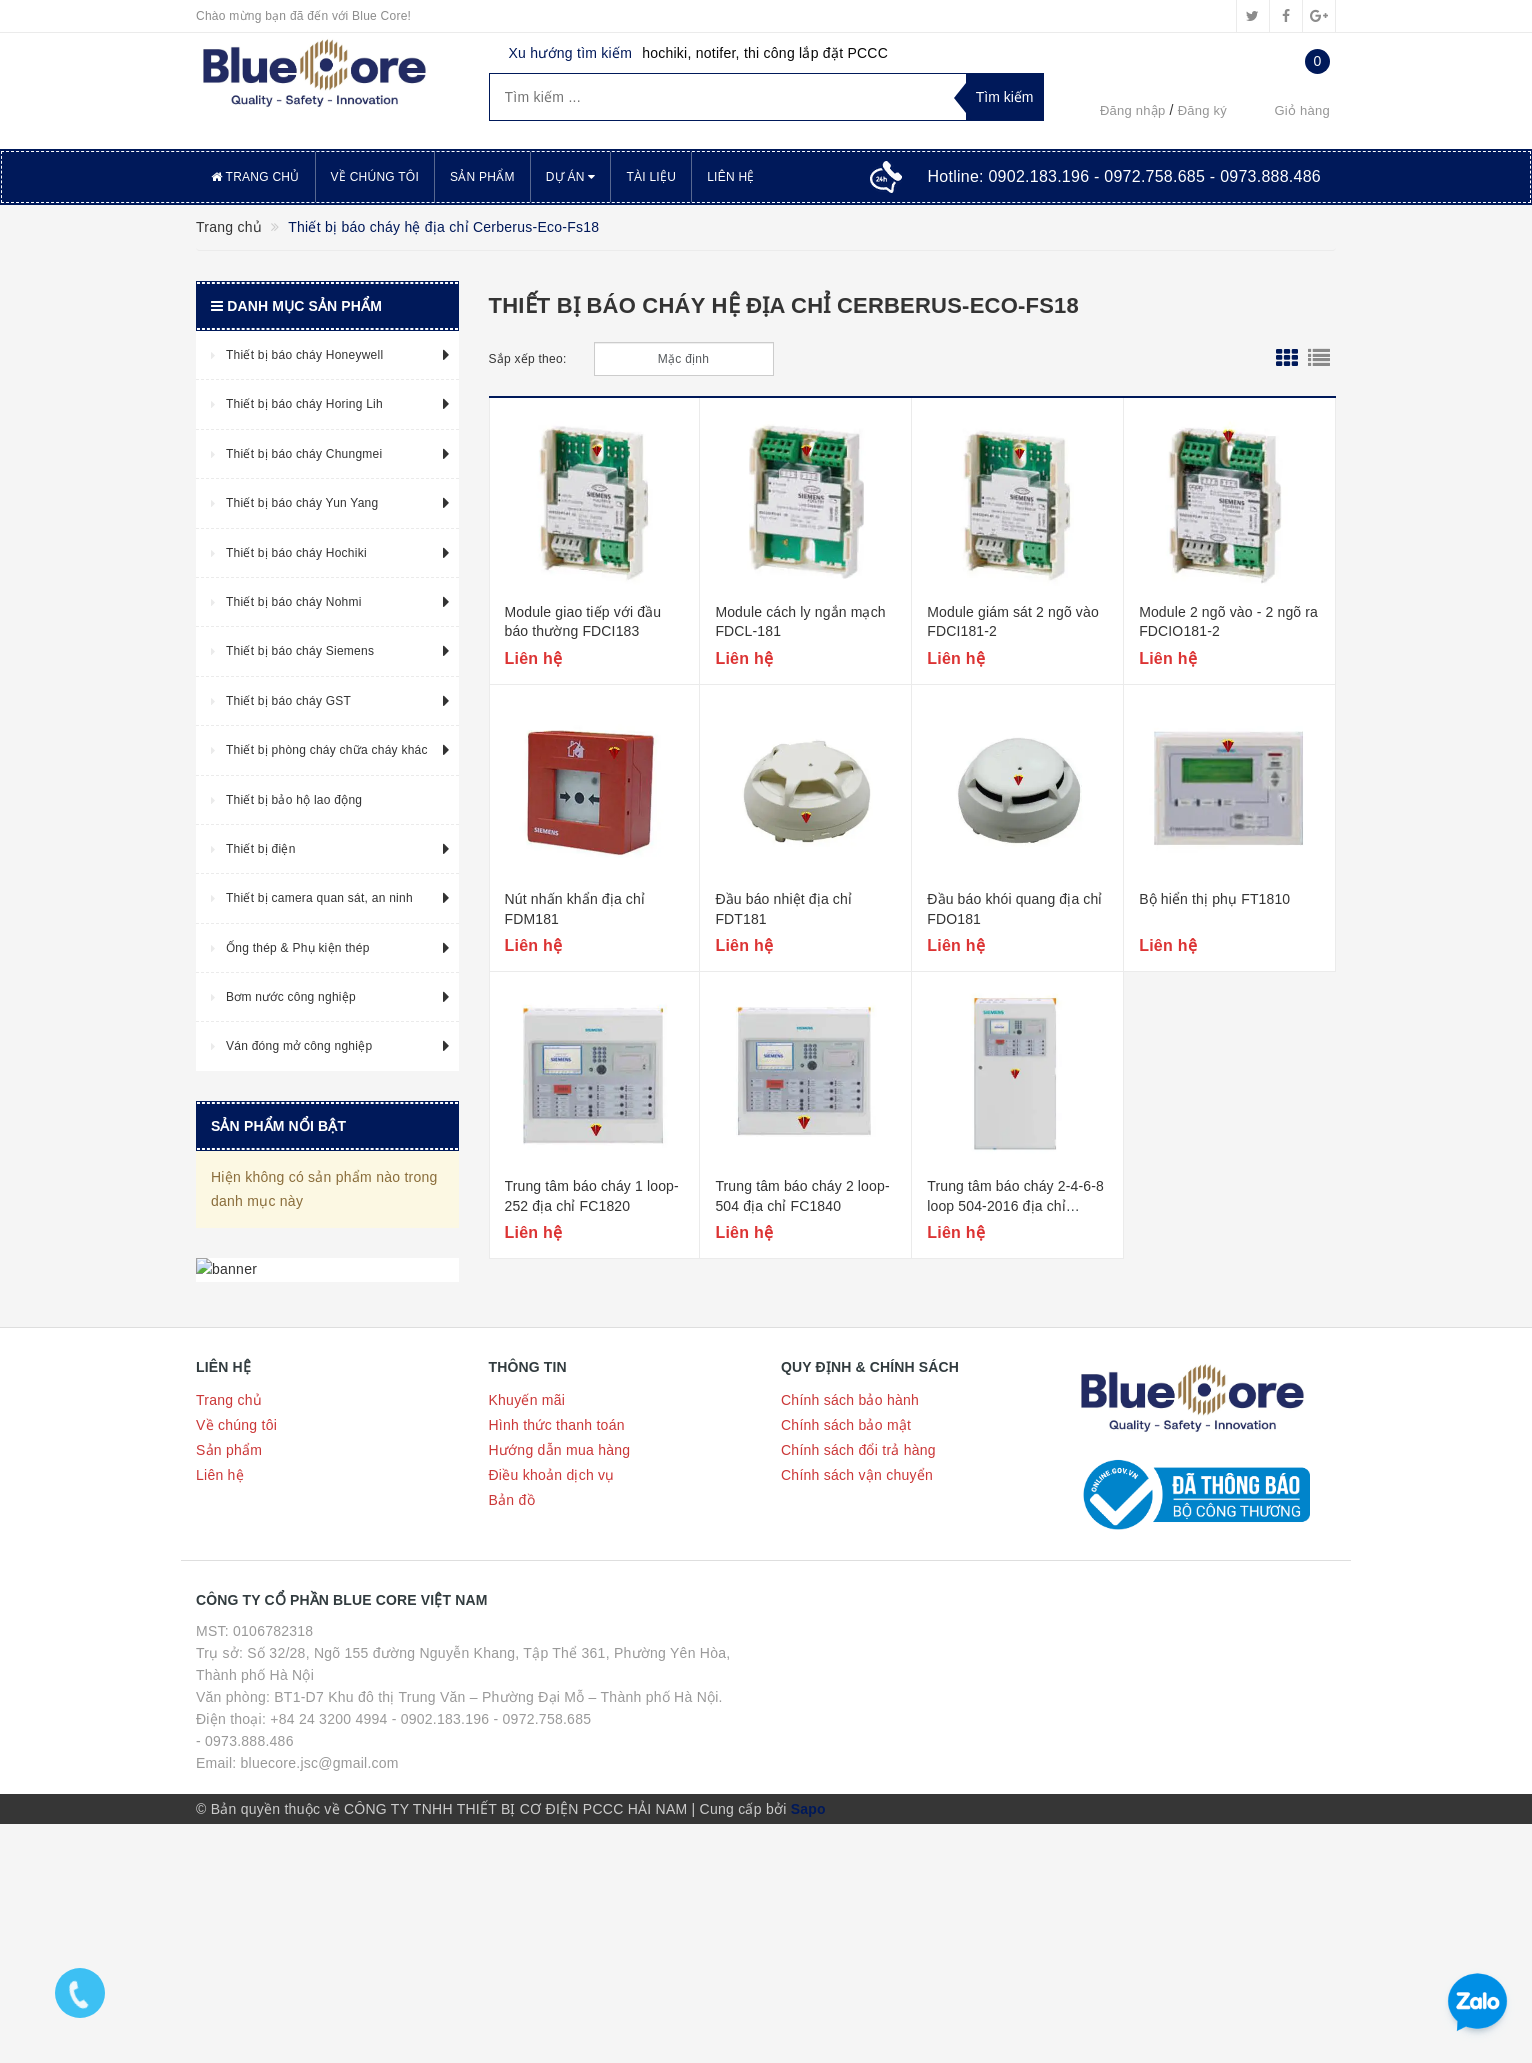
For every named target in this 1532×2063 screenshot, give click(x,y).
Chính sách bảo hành (850, 1639)
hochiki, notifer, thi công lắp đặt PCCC (765, 53)
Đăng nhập (1133, 110)
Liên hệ (730, 177)
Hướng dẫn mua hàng (560, 1689)
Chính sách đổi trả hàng (858, 1689)
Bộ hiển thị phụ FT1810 (1214, 899)
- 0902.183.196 (441, 1958)
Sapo (808, 2048)
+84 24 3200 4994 (328, 1958)
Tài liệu (651, 177)
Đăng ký (1202, 110)
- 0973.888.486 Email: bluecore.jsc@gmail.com (297, 1991)
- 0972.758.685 (543, 1958)
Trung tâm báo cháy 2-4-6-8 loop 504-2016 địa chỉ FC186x (1015, 1205)
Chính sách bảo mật (846, 1664)
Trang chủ (255, 177)
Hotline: (1124, 176)
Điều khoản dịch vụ (552, 1714)
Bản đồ (512, 1739)
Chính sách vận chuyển (857, 1714)
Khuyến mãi (527, 1639)
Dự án (571, 177)
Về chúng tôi (375, 177)
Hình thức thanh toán (557, 1664)
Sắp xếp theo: (528, 359)
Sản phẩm (482, 177)
